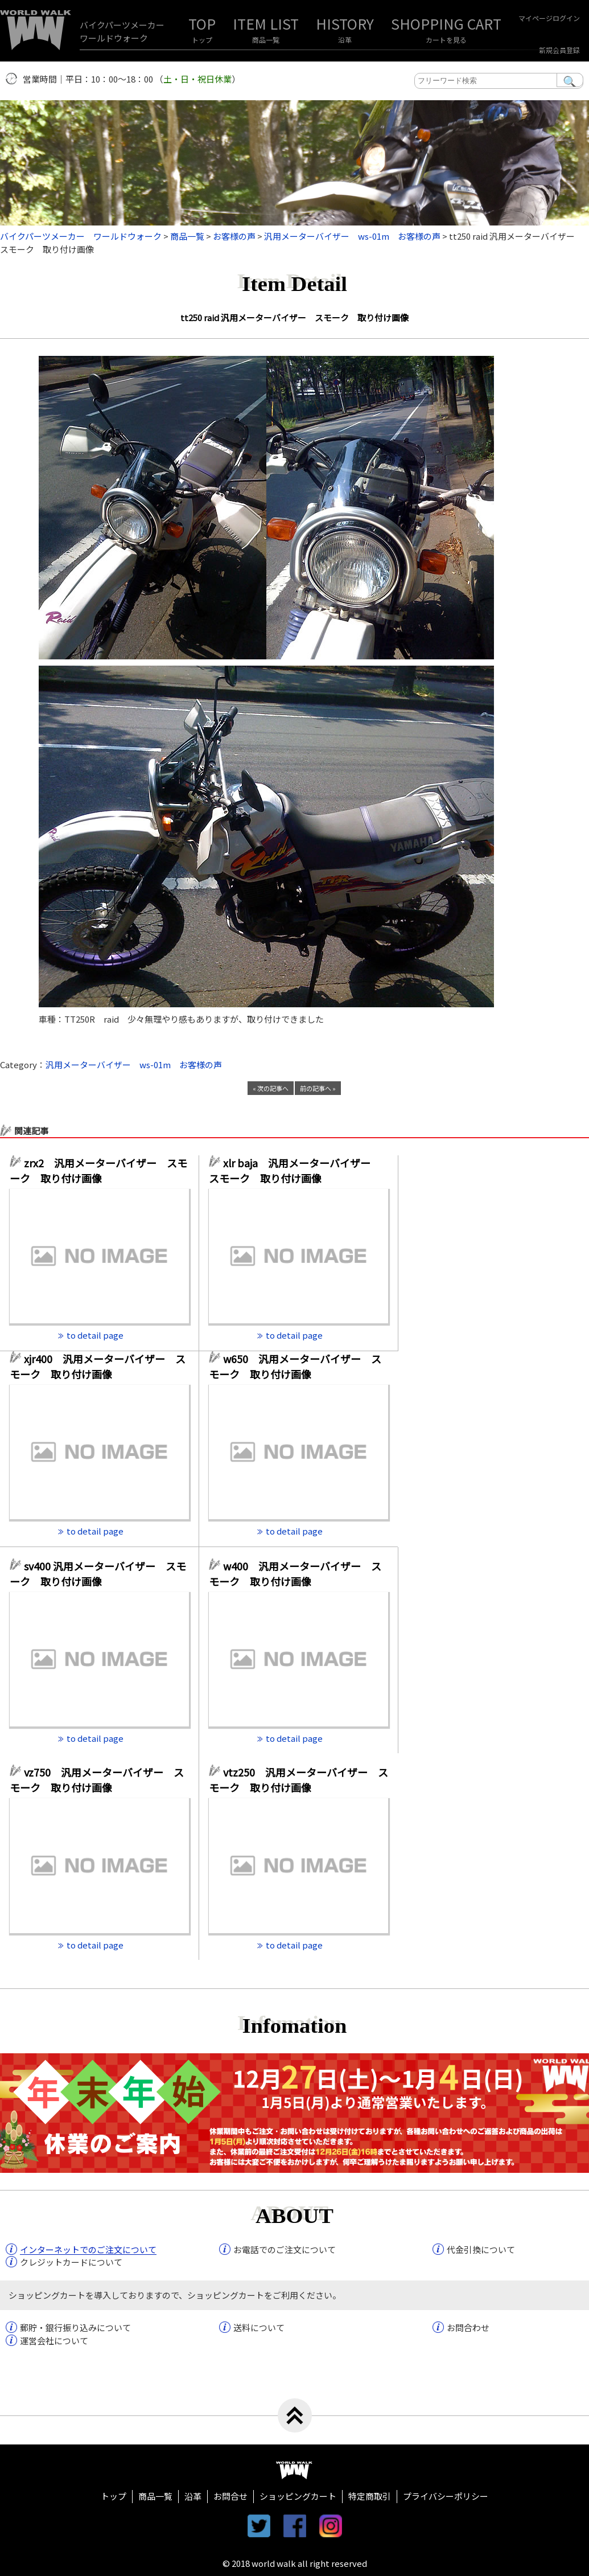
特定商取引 (369, 2496)
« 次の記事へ (271, 1088)
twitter (259, 2526)
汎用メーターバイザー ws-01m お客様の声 (134, 1064)
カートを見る (446, 39)
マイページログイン (549, 18)
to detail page (95, 1335)
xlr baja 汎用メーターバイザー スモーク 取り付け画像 (295, 1170)
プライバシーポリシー (445, 2496)
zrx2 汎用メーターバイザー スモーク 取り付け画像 (98, 1170)
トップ (202, 39)
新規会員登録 (559, 50)
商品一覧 (265, 39)
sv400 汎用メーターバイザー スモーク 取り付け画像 (98, 1573)
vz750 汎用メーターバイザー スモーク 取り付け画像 (97, 1780)
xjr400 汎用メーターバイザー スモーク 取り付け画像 (98, 1366)
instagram (330, 2526)
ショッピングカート (298, 2496)
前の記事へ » (318, 1088)
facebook (294, 2526)
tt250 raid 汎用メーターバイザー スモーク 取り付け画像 (294, 317)
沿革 (345, 39)
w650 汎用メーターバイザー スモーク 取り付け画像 (295, 1366)
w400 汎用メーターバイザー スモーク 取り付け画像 (295, 1573)
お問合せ (230, 2496)
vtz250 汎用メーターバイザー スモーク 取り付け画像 (298, 1780)
